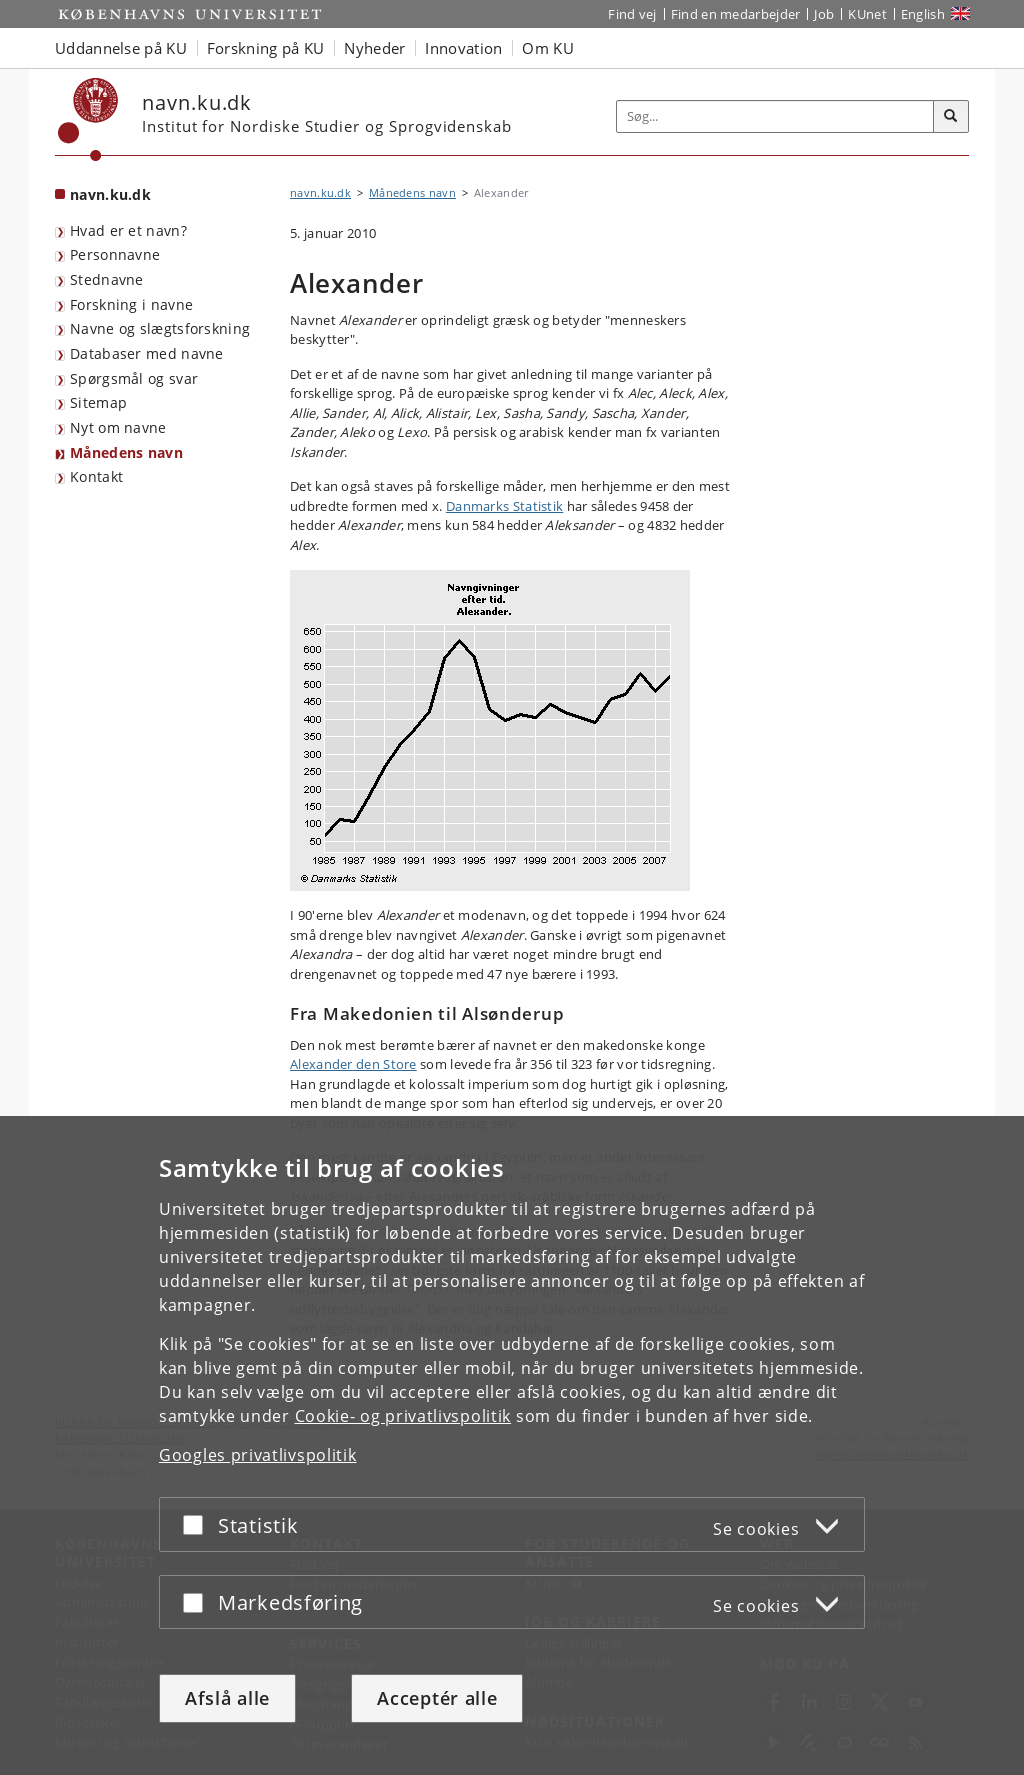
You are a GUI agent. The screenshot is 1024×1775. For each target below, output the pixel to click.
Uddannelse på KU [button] (121, 48)
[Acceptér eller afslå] (198, 1524)
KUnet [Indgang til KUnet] (867, 14)
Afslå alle (227, 1698)
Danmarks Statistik (504, 506)
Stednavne (107, 279)
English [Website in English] (923, 14)
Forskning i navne (131, 304)
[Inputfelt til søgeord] (775, 116)
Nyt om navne (118, 427)
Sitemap (98, 402)
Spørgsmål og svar (134, 378)
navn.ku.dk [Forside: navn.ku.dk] (110, 194)
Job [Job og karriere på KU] (824, 14)
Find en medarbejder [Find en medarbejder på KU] (736, 14)
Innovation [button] (463, 48)
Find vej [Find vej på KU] (632, 14)
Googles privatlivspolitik (258, 1455)
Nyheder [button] (374, 48)
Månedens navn (126, 452)
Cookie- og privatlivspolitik (403, 1416)
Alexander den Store (353, 1064)
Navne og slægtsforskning (160, 328)
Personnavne (115, 254)
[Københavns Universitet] (88, 119)
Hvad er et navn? (128, 230)
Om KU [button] (548, 48)
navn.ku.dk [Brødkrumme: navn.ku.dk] (320, 192)
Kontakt (96, 476)
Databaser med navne (147, 353)
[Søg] (951, 117)
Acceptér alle (437, 1698)
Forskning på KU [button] (266, 48)
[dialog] (512, 1445)
